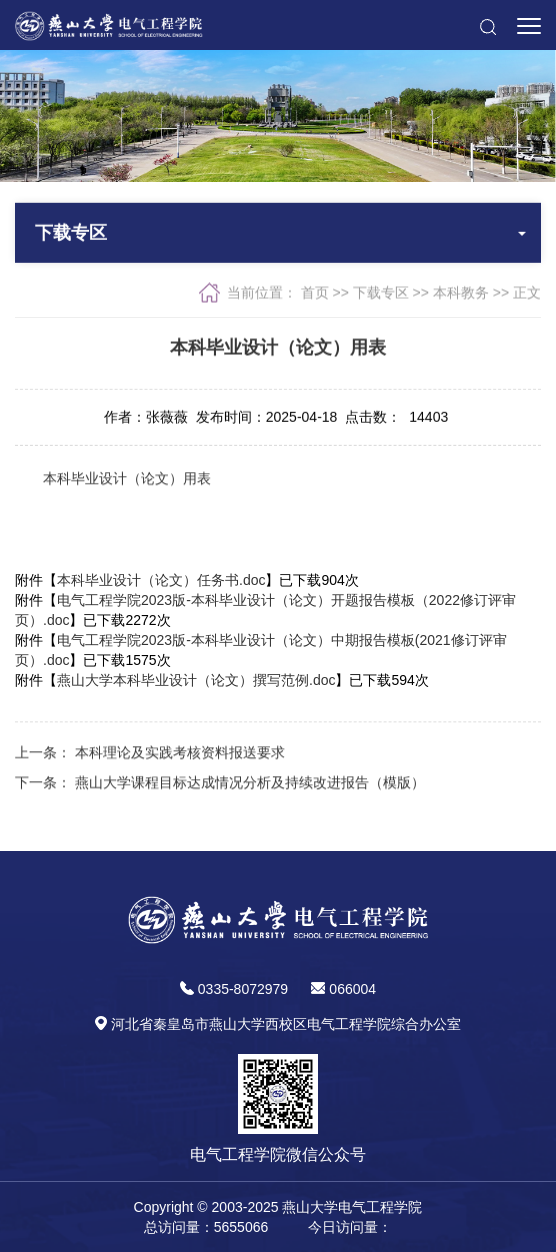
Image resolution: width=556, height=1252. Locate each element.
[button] (487, 25)
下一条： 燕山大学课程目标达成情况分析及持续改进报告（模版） (220, 785)
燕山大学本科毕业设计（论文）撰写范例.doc (196, 680)
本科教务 (461, 294)
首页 (315, 294)
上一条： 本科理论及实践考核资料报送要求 (150, 755)
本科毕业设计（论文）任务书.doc (161, 580)
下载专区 (381, 294)
